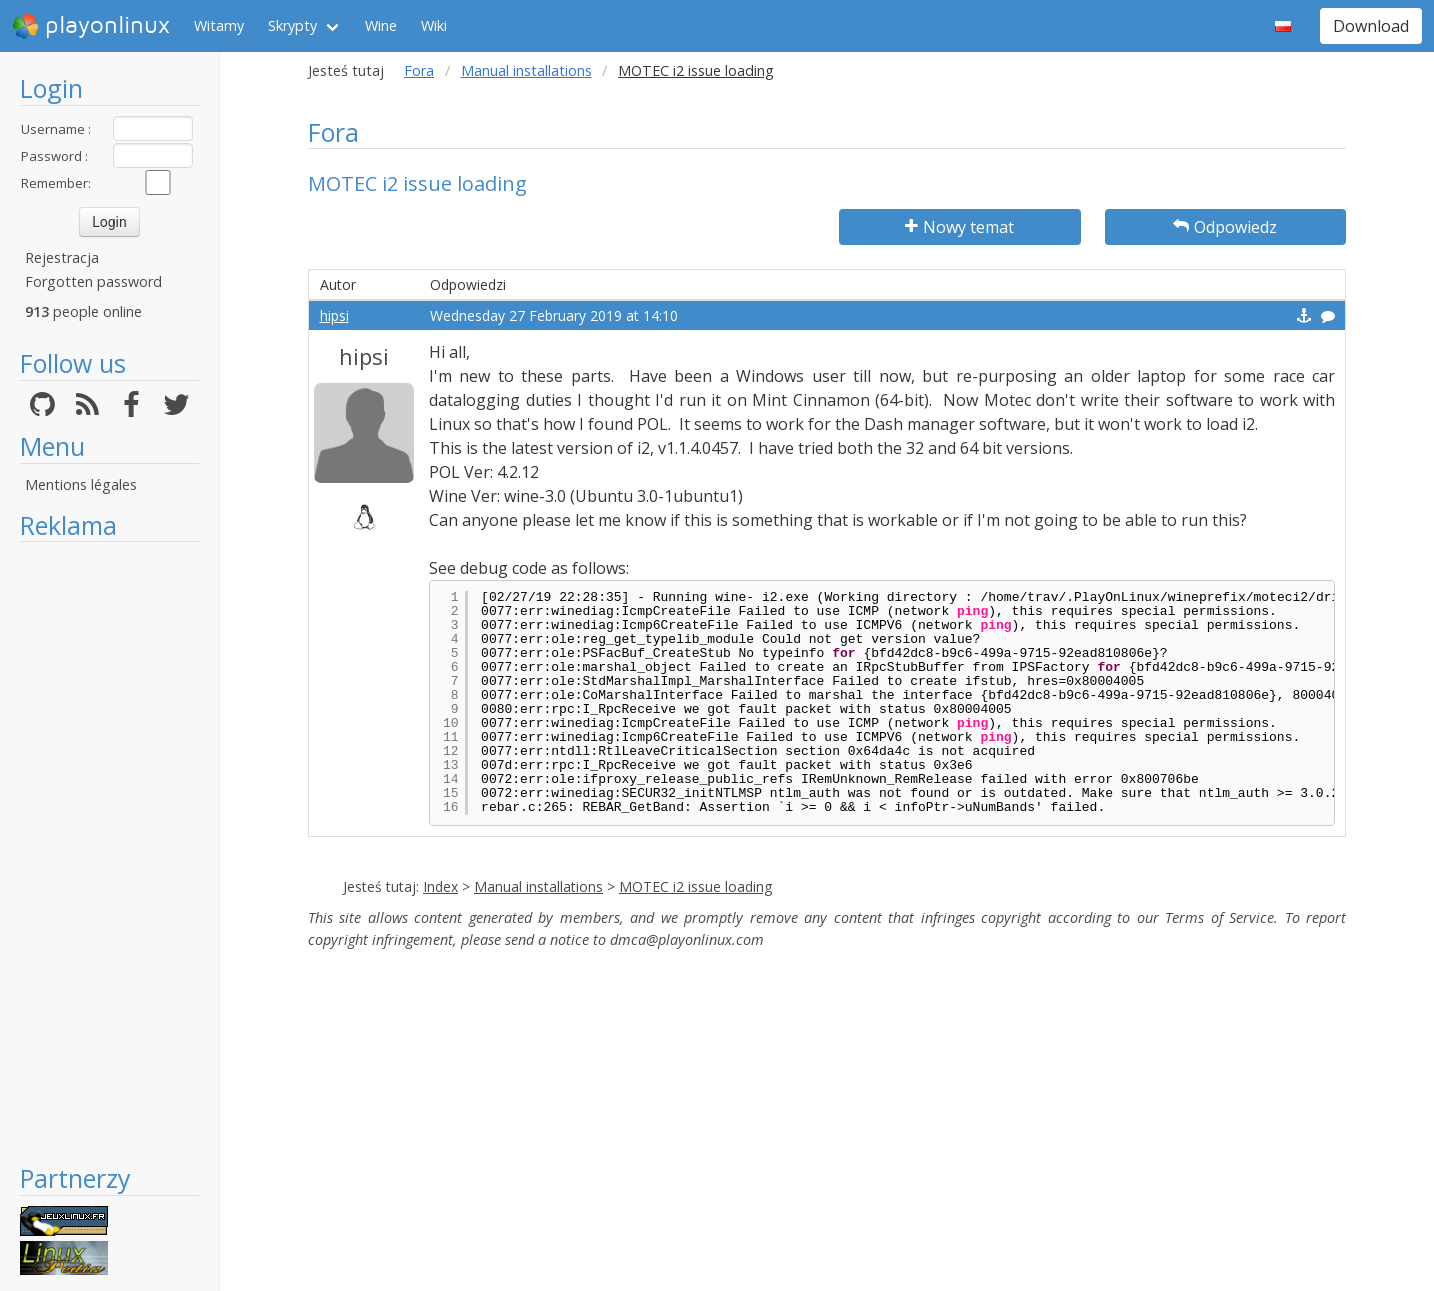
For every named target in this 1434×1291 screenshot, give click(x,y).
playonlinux (91, 26)
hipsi (334, 315)
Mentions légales (81, 484)
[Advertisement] (109, 852)
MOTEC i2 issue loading (695, 886)
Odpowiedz (1225, 227)
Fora (419, 70)
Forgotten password (93, 281)
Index (440, 886)
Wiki (434, 25)
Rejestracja (62, 257)
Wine (381, 25)
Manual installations (526, 70)
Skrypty (292, 25)
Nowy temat (959, 227)
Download (1371, 26)
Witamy (219, 25)
